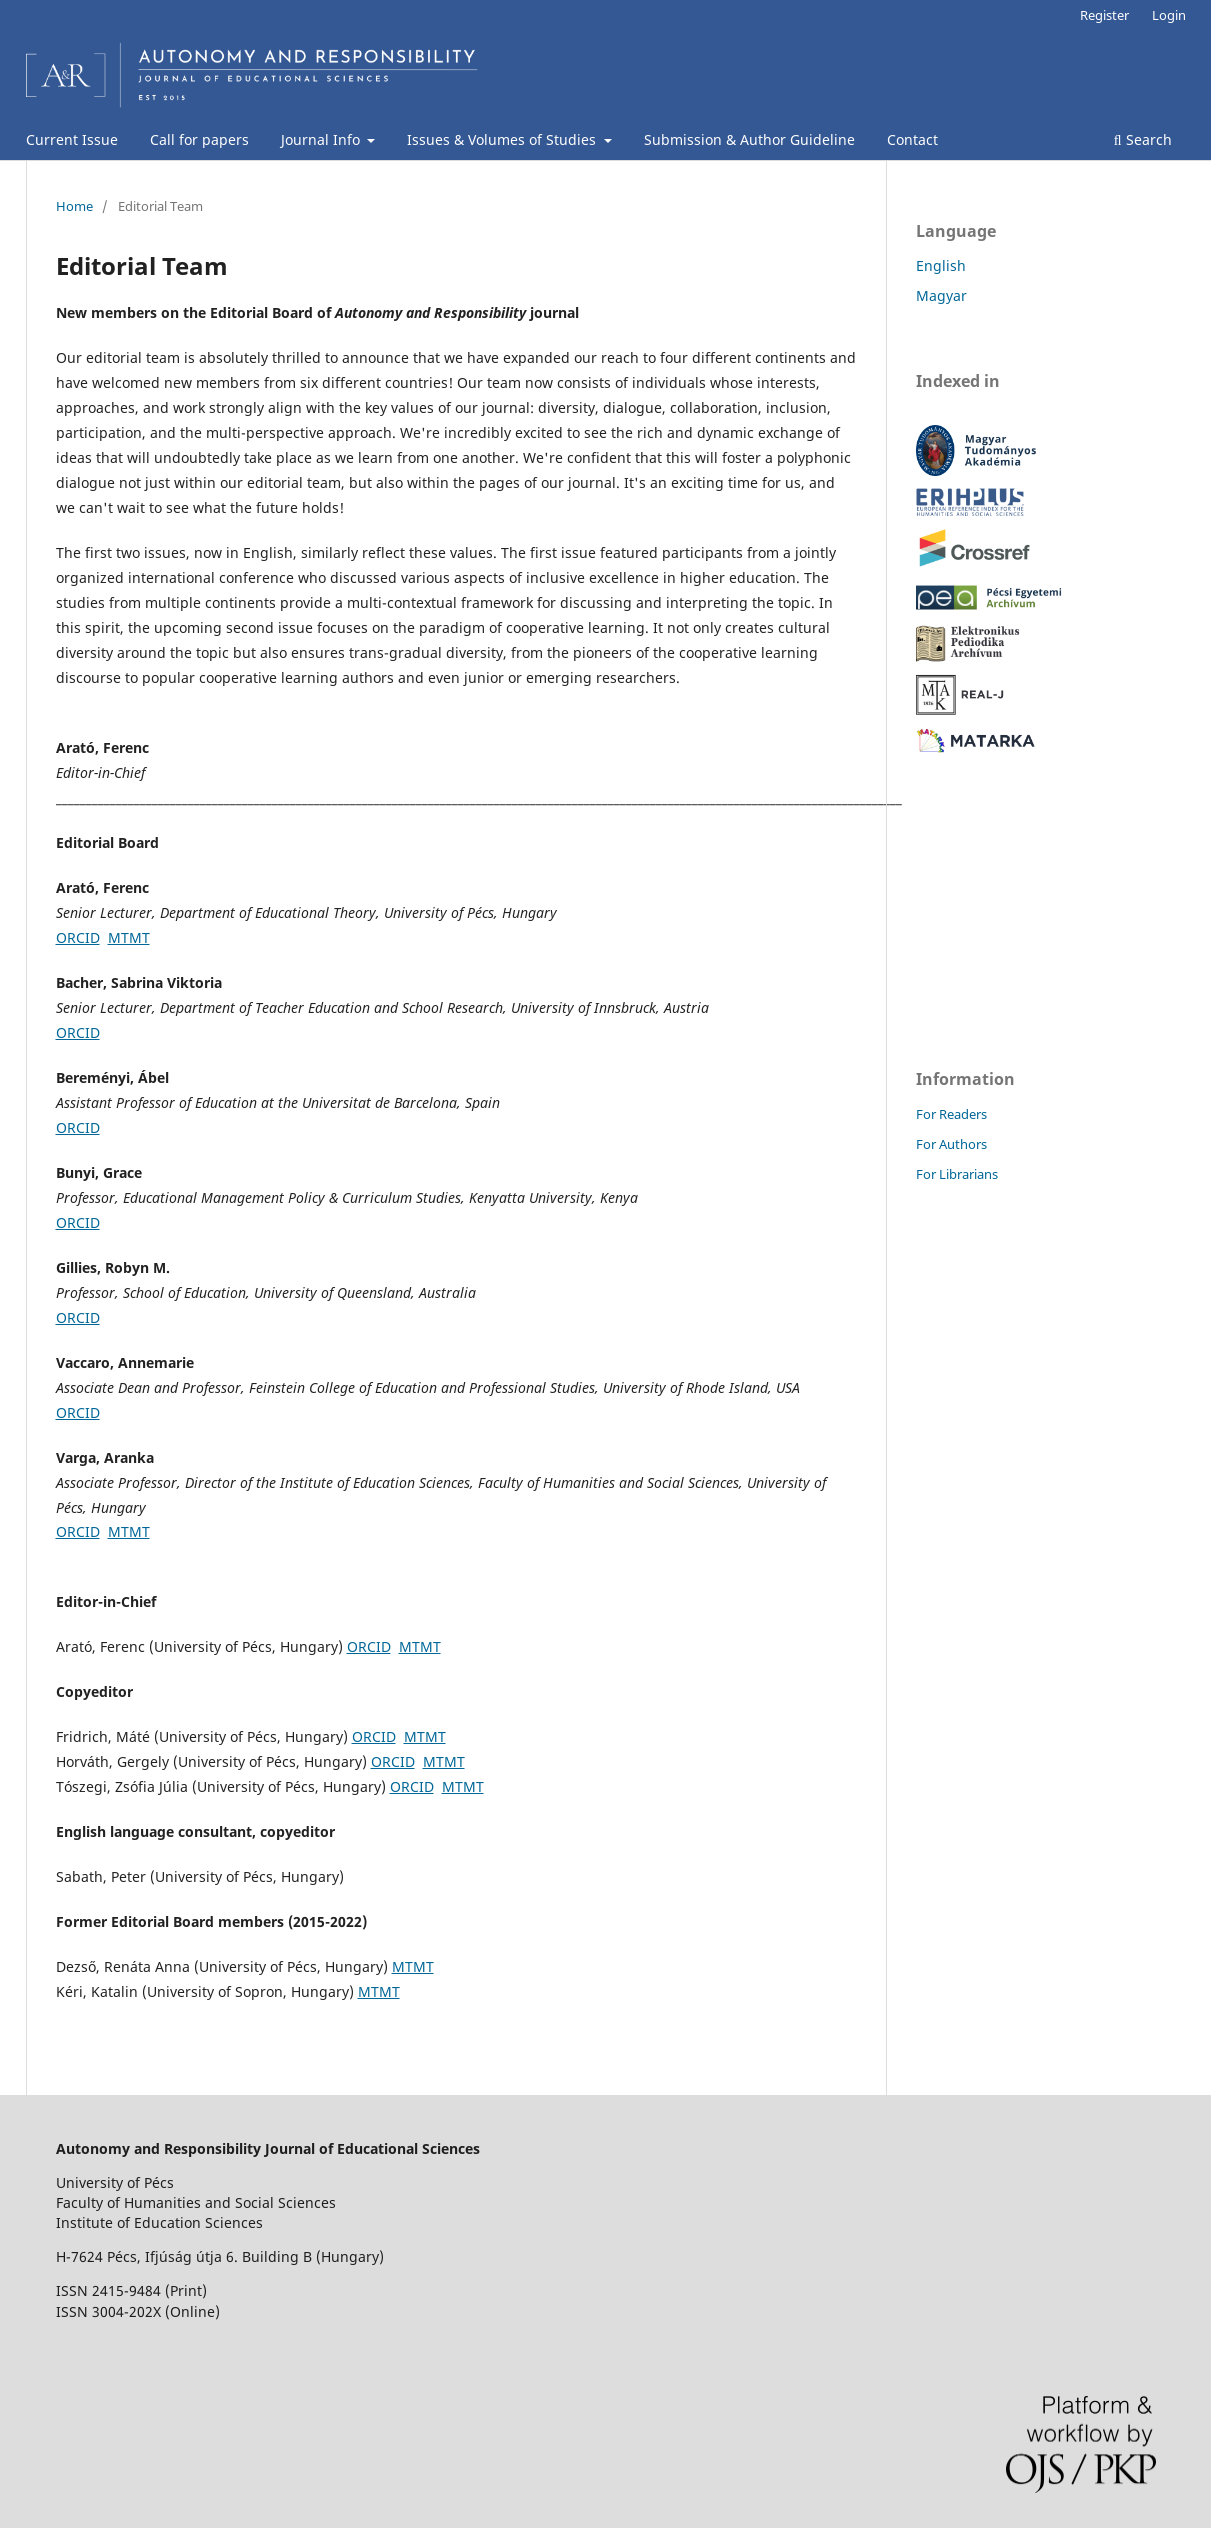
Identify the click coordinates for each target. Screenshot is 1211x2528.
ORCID (78, 937)
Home (74, 206)
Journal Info (322, 139)
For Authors (951, 1144)
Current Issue (72, 139)
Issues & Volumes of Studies (503, 139)
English (941, 265)
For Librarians (957, 1174)
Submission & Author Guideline (749, 139)
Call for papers (199, 139)
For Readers (951, 1114)
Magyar (941, 295)
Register (1104, 15)
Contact (912, 139)
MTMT (129, 937)
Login (1169, 15)
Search (1143, 139)
